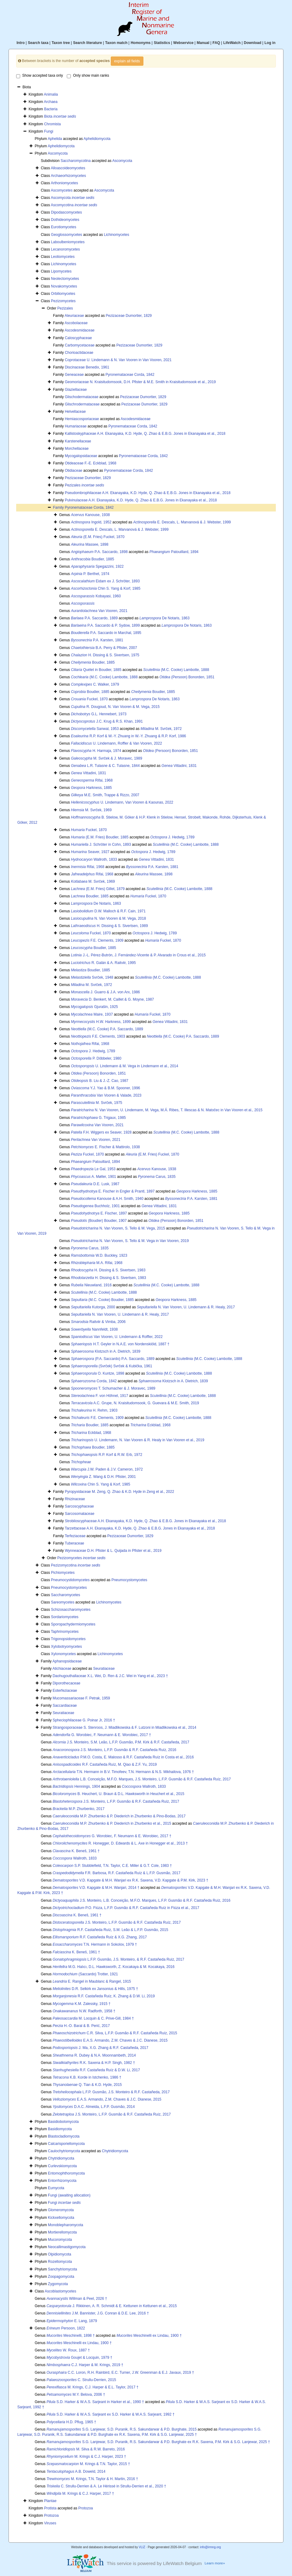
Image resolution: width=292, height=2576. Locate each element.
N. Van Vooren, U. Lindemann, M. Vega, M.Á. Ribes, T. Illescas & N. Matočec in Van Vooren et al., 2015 (166, 1110)
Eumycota (56, 2188)
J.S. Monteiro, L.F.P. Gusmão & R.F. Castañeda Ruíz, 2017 (115, 1801)
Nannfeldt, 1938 (94, 1329)
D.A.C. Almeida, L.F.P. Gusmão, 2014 (93, 2107)
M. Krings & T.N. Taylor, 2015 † (88, 2464)
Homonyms (140, 43)
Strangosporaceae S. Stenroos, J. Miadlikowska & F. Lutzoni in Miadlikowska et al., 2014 (124, 1727)
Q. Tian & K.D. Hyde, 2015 (87, 2085)
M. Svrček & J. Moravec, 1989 (106, 758)
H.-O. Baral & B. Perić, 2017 (81, 2026)
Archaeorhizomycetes (68, 176)
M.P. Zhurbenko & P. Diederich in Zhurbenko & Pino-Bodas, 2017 (119, 1816)
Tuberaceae (74, 1543)
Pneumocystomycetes (129, 1580)
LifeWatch (232, 43)
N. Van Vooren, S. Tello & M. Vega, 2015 (118, 1228)
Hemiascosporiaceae (82, 419)
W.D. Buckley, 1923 (99, 1255)
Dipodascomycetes (66, 212)
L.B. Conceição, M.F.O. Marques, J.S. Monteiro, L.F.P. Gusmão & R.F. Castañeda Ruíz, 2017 (141, 1779)
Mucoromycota (60, 2239)
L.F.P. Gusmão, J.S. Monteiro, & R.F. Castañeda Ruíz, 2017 (118, 1959)
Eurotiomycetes (63, 227)
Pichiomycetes (62, 1572)
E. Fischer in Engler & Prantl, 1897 (112, 1191)
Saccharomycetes (65, 1595)
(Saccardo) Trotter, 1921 (85, 1974)
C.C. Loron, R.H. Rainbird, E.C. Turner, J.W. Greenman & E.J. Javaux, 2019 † (120, 2372)
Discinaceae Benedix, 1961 (87, 367)
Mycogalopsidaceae (81, 456)
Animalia (51, 94)
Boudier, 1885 (92, 559)
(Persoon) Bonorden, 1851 (187, 677)
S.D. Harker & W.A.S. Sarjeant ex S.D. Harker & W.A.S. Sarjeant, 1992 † (110, 2414)
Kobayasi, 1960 (96, 596)
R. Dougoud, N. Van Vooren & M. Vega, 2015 (115, 707)
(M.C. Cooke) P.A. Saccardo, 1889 (107, 1029)
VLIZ (142, 2547)
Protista (50, 2508)
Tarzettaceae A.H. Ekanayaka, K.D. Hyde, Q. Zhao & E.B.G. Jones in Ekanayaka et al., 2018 (140, 1528)
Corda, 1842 (94, 1381)
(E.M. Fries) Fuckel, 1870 (97, 537)
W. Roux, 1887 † (68, 2350)
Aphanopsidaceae (67, 1661)
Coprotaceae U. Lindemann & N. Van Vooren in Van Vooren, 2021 (118, 360)
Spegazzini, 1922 (97, 566)
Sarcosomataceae (79, 1514)
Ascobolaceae (76, 323)
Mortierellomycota (62, 2232)
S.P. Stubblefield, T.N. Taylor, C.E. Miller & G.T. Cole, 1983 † (112, 1865)
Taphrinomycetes (65, 1631)
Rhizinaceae (75, 1499)
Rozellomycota (60, 2261)
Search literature (87, 43)
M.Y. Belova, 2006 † (75, 2394)
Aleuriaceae (74, 315)
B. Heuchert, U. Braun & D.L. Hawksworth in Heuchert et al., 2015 (118, 1794)
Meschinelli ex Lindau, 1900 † (149, 2335)
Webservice (183, 43)
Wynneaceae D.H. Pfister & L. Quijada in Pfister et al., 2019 (113, 1550)
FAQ (216, 43)
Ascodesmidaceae (80, 330)
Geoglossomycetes (66, 235)
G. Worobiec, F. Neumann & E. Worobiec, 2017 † (101, 1735)
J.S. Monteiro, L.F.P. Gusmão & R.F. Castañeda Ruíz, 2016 (114, 1750)
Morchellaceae (76, 448)
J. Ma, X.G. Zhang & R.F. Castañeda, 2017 (100, 2048)
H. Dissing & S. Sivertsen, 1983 (108, 1270)
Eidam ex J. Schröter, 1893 (105, 581)
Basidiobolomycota (63, 2122)
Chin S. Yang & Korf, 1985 (105, 588)
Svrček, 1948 (92, 977)
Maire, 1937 (92, 1014)
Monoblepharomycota (65, 2225)
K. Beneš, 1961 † (75, 1851)
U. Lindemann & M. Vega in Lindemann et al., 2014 (124, 1066)
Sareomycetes (62, 1602)
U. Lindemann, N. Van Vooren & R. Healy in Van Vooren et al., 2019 (137, 1440)
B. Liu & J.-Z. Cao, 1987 (99, 1081)
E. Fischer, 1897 (99, 1213)
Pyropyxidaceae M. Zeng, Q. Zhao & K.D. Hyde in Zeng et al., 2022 (119, 1492)
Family (59, 507)
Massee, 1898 (89, 544)
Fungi (48, 131)
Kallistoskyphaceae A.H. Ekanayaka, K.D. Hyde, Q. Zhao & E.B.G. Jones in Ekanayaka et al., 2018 (145, 433)
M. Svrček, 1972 (161, 729)
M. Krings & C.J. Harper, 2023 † (86, 2456)
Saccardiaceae (64, 1705)
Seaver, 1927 (90, 852)
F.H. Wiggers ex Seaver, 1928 (101, 1132)
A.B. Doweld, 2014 (75, 2471)
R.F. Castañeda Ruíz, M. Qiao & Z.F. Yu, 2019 (104, 1764)
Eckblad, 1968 (150, 1425)
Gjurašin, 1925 (94, 1007)
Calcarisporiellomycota (66, 2144)
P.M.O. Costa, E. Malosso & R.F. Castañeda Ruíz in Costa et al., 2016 (123, 1757)
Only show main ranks (88, 75)
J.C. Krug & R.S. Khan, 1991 (106, 721)
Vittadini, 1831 (178, 766)
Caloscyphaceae (78, 338)
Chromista (52, 124)
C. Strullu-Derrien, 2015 (81, 2380)
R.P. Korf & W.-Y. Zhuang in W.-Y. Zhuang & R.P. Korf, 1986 (128, 736)
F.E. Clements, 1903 (98, 1036)
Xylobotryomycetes (66, 1646)
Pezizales (65, 308)
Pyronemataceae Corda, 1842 (130, 374)
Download (252, 43)
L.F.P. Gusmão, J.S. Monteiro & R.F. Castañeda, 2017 (111, 2092)
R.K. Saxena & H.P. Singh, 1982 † (93, 2063)
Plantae (50, 2501)
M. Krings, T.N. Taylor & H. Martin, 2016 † (92, 2479)
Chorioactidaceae (79, 352)
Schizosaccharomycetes (70, 1609)
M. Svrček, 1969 (91, 810)
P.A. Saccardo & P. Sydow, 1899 (105, 625)
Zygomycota (58, 2284)
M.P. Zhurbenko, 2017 (78, 1809)
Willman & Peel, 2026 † (76, 2298)
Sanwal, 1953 (95, 729)
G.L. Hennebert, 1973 (98, 714)
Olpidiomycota (59, 2254)
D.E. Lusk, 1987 (95, 1184)
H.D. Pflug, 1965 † (71, 2422)
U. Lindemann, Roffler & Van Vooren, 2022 (116, 743)
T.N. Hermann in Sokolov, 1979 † (94, 1944)
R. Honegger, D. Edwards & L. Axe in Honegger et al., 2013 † (120, 1843)
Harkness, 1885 (91, 788)
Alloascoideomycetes (68, 168)
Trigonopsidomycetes (68, 1639)
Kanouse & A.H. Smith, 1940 (107, 1198)
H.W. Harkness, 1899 (101, 1022)
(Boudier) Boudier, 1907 (99, 1220)
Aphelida (55, 139)
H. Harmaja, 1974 (96, 751)
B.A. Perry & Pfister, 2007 (104, 648)
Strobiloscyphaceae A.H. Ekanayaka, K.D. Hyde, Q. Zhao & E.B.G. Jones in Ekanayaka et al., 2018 (145, 1521)
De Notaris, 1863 (164, 618)
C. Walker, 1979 (95, 684)
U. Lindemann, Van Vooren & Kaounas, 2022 (122, 802)
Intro (20, 43)
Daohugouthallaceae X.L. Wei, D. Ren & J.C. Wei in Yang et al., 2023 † (110, 1676)
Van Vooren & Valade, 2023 (106, 1095)
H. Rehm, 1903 (94, 1410)
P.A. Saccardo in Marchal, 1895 (106, 633)
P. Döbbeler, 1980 (96, 1058)
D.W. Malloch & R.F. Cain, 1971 (108, 911)
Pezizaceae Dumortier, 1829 (129, 315)
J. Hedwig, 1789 (172, 837)
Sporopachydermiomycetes (73, 1624)
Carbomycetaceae (79, 345)
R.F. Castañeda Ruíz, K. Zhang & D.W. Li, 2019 (103, 1996)
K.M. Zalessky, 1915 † (81, 2004)
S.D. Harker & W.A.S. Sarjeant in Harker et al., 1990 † (95, 2402)
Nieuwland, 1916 (91, 1285)
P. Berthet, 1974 (90, 574)
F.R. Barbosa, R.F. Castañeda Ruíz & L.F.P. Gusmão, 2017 (116, 1873)
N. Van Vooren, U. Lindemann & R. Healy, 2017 (186, 1307)
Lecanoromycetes (65, 249)
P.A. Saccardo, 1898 (99, 552)
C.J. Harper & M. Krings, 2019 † (84, 2365)
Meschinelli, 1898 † (70, 2335)
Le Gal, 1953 (93, 1169)
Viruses (50, 2523)
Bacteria (50, 109)
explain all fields (127, 61)
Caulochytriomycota (64, 2151)
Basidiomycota (60, 2129)
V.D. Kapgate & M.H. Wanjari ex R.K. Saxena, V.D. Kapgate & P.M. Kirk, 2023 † (130, 1880)
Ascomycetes (61, 190)
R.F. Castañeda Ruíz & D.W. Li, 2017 (96, 2070)
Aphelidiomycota (97, 139)
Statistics (162, 43)
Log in (270, 43)
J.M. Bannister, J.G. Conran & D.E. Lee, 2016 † (97, 2313)
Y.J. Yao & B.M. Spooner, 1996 (105, 1088)
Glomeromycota (61, 2210)
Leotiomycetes (62, 257)
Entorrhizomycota (62, 2180)
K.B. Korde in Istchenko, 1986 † (86, 2077)
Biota (60, 116)
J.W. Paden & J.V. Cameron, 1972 (106, 1469)
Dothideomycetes (65, 220)
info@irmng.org (210, 2547)
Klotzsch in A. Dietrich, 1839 (105, 1351)
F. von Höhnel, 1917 (99, 1396)
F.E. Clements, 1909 (97, 940)
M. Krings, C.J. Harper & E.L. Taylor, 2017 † (92, 2387)
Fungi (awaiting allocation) (69, 2195)
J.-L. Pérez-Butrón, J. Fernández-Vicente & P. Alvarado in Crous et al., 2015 (138, 955)
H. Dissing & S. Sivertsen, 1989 (109, 926)
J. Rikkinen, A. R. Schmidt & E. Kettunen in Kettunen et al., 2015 (111, 2306)
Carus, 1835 (156, 1176)
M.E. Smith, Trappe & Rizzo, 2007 (105, 795)
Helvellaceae (75, 411)
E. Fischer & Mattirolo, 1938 (105, 1147)
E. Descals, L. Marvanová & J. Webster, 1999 (182, 522)
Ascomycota (57, 153)
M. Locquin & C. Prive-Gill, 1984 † (93, 2018)
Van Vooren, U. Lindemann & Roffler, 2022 (116, 1337)
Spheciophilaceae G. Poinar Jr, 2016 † (83, 1720)
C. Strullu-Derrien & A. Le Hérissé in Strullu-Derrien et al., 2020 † (106, 2486)
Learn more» (214, 2563)
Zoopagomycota (61, 2276)
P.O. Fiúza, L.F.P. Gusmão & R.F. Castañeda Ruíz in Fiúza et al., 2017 (125, 1908)
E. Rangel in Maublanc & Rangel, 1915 (91, 1981)
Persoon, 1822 (65, 2328)
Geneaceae (74, 374)
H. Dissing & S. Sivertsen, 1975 (105, 655)
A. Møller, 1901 (93, 1176)
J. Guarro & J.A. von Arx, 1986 (105, 992)
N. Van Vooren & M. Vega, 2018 (108, 918)
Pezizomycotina (75, 1565)
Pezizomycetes (63, 301)
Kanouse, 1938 (90, 515)
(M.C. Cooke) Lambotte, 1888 (176, 670)
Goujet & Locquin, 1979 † (79, 2357)
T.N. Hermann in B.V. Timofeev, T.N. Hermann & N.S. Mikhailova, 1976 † (123, 1772)
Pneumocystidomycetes (70, 1580)
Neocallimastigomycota (66, 2247)
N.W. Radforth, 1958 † (83, 2011)
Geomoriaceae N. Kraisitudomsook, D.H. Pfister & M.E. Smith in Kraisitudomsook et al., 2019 (140, 382)
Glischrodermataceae (82, 404)
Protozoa (85, 2508)
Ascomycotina (74, 205)
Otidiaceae (73, 470)
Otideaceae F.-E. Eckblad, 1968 (90, 463)
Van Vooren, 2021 (99, 611)
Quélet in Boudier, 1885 (96, 670)
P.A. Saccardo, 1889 (94, 618)
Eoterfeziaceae (64, 1690)
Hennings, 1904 (76, 1786)
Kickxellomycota (61, 2217)
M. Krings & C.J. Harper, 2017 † (80, 2493)
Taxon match (116, 43)
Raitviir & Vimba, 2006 (98, 1322)
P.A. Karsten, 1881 (97, 640)
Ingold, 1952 (91, 522)
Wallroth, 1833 (94, 859)
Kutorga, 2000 (93, 1307)
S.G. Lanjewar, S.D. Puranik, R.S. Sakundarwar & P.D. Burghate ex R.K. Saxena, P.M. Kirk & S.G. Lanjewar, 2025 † (158, 2442)
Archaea (51, 102)
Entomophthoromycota (66, 2173)
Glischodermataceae (81, 397)
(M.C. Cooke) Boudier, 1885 (102, 1300)
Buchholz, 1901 (95, 1206)
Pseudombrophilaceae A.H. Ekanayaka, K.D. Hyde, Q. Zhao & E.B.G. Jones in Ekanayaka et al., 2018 (147, 493)
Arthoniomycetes (64, 183)
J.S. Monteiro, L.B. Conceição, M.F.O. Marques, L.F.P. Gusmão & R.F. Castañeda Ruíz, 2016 (141, 1900)
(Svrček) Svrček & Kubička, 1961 (111, 1366)
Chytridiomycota (115, 2151)
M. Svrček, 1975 (96, 1103)
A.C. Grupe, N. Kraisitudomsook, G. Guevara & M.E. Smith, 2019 (135, 1403)
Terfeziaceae (75, 1536)
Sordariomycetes (64, 1617)
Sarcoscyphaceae (79, 1506)
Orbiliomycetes (63, 293)
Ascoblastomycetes (60, 2291)
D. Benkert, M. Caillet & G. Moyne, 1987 (112, 999)
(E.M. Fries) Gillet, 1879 (97, 889)
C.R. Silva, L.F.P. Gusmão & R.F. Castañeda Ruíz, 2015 (114, 2033)
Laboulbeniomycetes (68, 242)
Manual (203, 43)
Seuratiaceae (104, 1668)
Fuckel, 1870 (89, 699)
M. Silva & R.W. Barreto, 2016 (85, 2449)
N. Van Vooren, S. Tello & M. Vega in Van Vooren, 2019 (130, 1241)
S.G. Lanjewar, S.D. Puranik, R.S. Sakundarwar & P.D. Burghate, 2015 (121, 2429)
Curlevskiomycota (62, 2166)
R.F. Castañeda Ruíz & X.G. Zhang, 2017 (99, 1937)
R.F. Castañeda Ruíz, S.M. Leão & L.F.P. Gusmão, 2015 (110, 1930)
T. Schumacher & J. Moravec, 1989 (113, 1388)
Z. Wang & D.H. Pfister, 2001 (103, 1477)
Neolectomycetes (65, 279)
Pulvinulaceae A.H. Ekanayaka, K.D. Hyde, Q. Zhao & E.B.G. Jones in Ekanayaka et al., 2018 (141, 500)
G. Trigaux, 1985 (98, 1118)
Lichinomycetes (116, 235)
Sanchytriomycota (62, 2269)
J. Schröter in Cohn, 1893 (101, 844)
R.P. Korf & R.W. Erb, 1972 (106, 1455)
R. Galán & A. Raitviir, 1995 (103, 963)
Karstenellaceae (78, 441)
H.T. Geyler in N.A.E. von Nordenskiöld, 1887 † (120, 1344)
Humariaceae (75, 426)
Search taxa (38, 43)
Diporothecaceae (66, 1683)
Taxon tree (61, 43)
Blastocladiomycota (63, 2136)
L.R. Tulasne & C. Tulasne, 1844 (105, 766)
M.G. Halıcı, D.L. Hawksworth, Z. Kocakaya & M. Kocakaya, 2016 (113, 1967)
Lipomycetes (61, 271)
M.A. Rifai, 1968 (96, 1263)
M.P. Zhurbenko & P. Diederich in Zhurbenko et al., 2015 (111, 1823)
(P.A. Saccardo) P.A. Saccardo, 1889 (112, 1359)
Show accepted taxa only (39, 75)
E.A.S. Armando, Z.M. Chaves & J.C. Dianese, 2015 (110, 2040)
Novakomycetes (64, 286)
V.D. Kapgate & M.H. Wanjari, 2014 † (95, 1887)
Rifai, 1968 (92, 780)
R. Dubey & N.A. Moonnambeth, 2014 (94, 2055)
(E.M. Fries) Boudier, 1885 (99, 837)
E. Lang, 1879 (71, 2321)
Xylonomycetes (63, 1654)
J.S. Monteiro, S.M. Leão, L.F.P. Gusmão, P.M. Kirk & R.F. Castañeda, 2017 (120, 1742)
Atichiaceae (61, 1668)
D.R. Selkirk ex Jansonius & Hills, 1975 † (95, 1989)
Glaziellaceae (76, 389)
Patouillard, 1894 (174, 552)
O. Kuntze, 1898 (97, 1373)
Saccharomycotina (75, 161)
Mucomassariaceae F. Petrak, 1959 (81, 1698)
